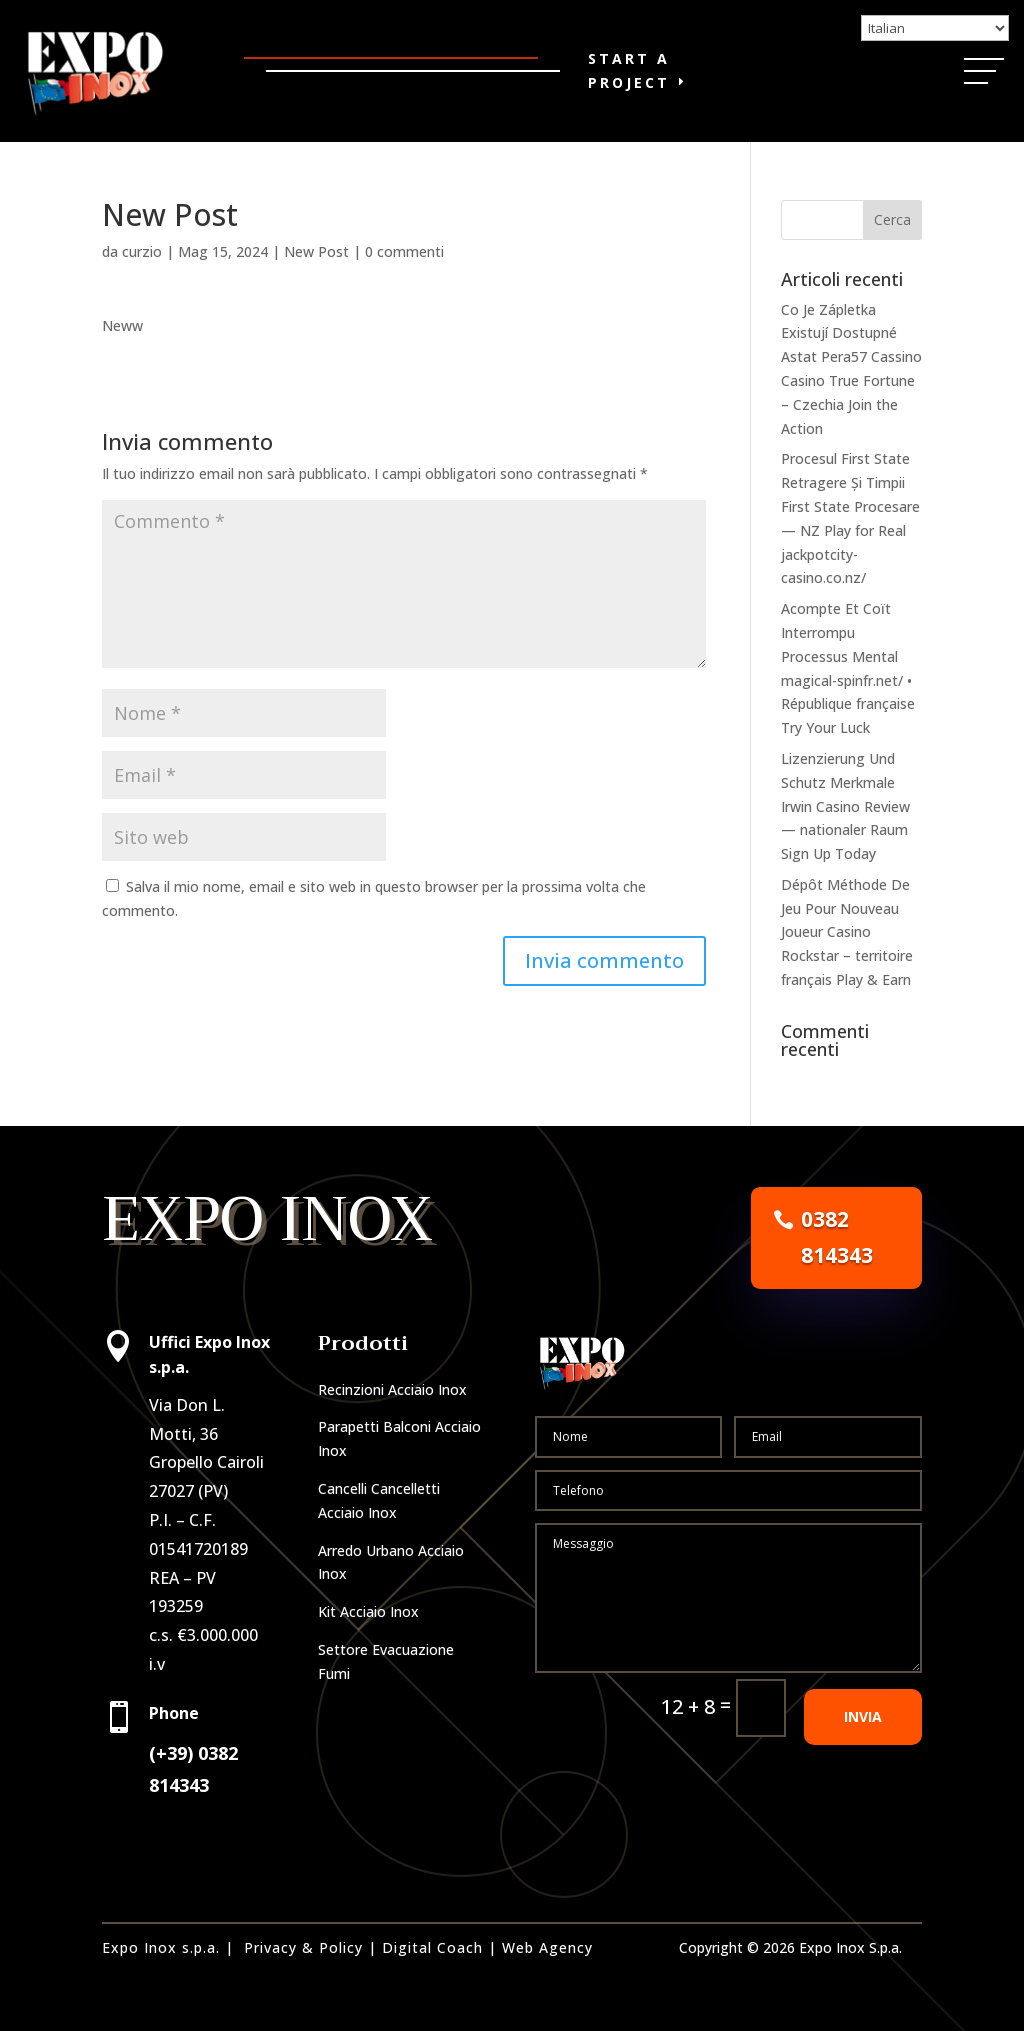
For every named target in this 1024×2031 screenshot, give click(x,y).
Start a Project (629, 70)
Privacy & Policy (303, 1947)
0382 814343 (837, 1237)
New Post (316, 251)
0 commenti (404, 251)
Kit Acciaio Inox (368, 1611)
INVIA (863, 1716)
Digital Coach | (439, 1947)
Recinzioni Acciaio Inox (392, 1389)
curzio (142, 251)
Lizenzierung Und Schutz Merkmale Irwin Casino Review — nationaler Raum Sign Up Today (845, 806)
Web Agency (547, 1947)
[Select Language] (935, 28)
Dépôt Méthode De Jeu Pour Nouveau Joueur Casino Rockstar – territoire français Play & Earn (847, 932)
